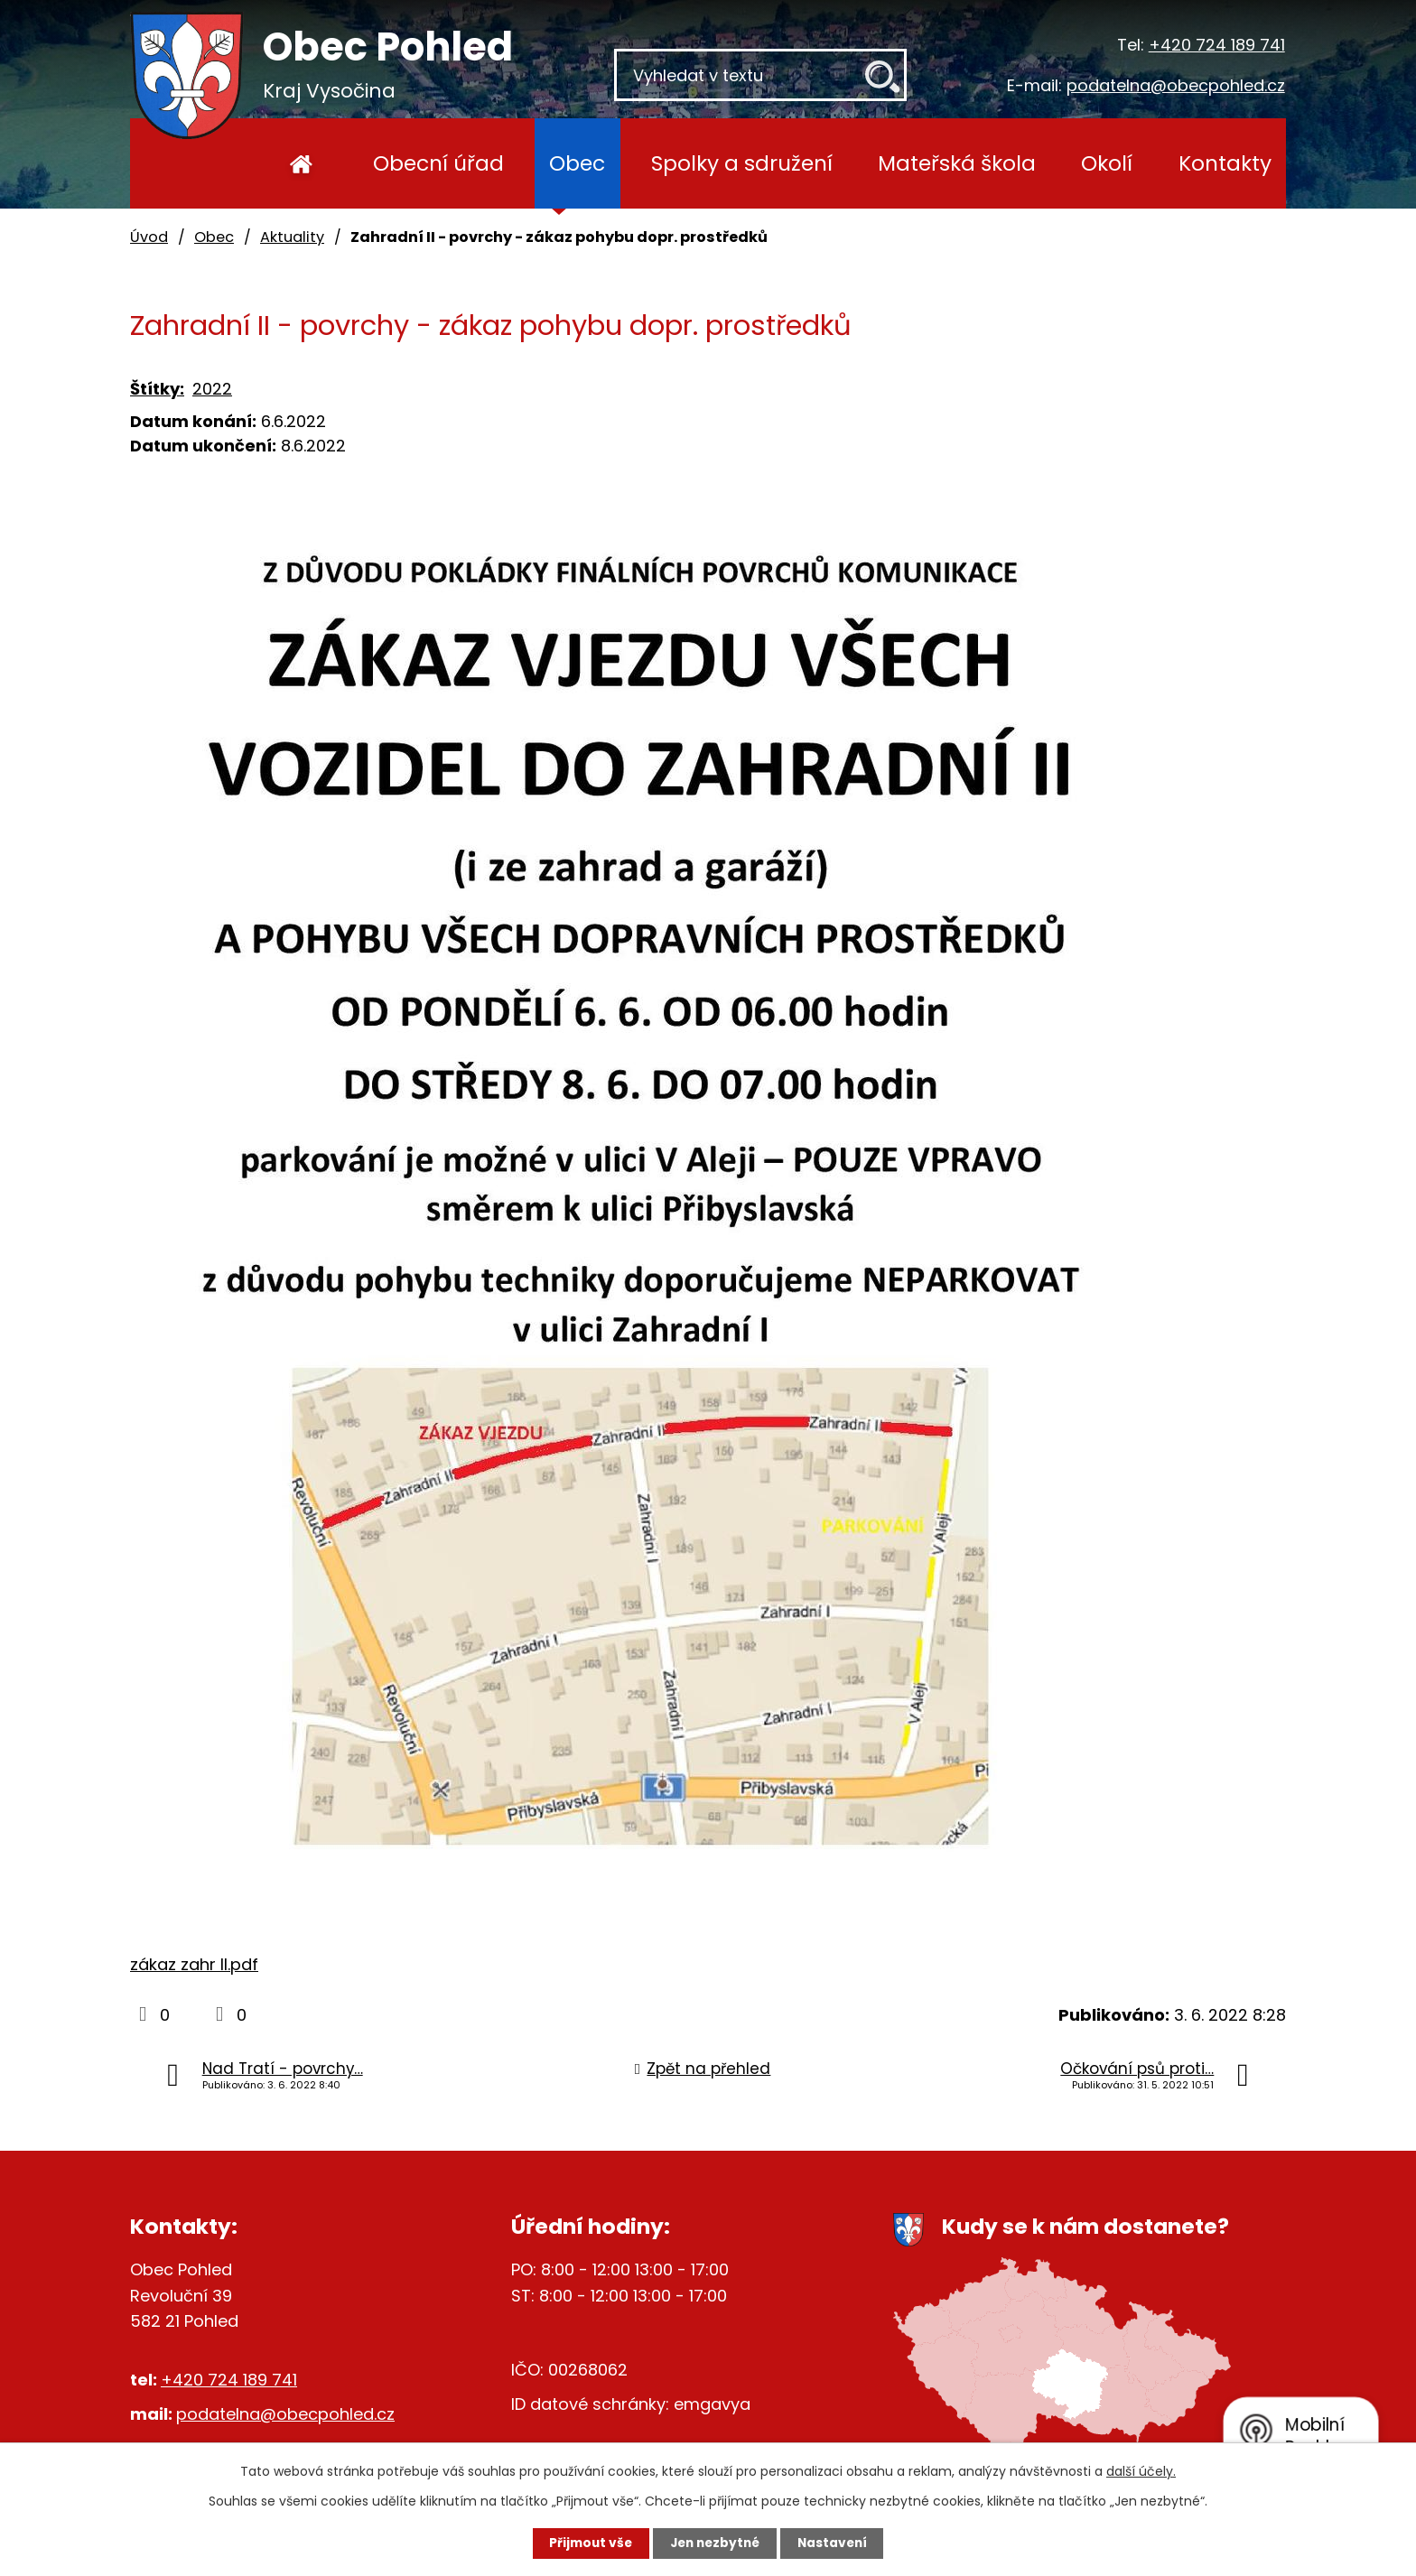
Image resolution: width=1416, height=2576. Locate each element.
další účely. (1141, 2470)
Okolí (1106, 163)
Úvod (301, 163)
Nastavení (840, 2543)
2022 (212, 388)
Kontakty (1225, 163)
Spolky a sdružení (742, 163)
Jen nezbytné (714, 2543)
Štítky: (157, 388)
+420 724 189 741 (1217, 44)
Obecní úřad (438, 163)
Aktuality (292, 237)
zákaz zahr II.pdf (194, 1964)
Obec (577, 163)
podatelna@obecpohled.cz (1176, 85)
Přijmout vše (583, 2543)
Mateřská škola (957, 163)
